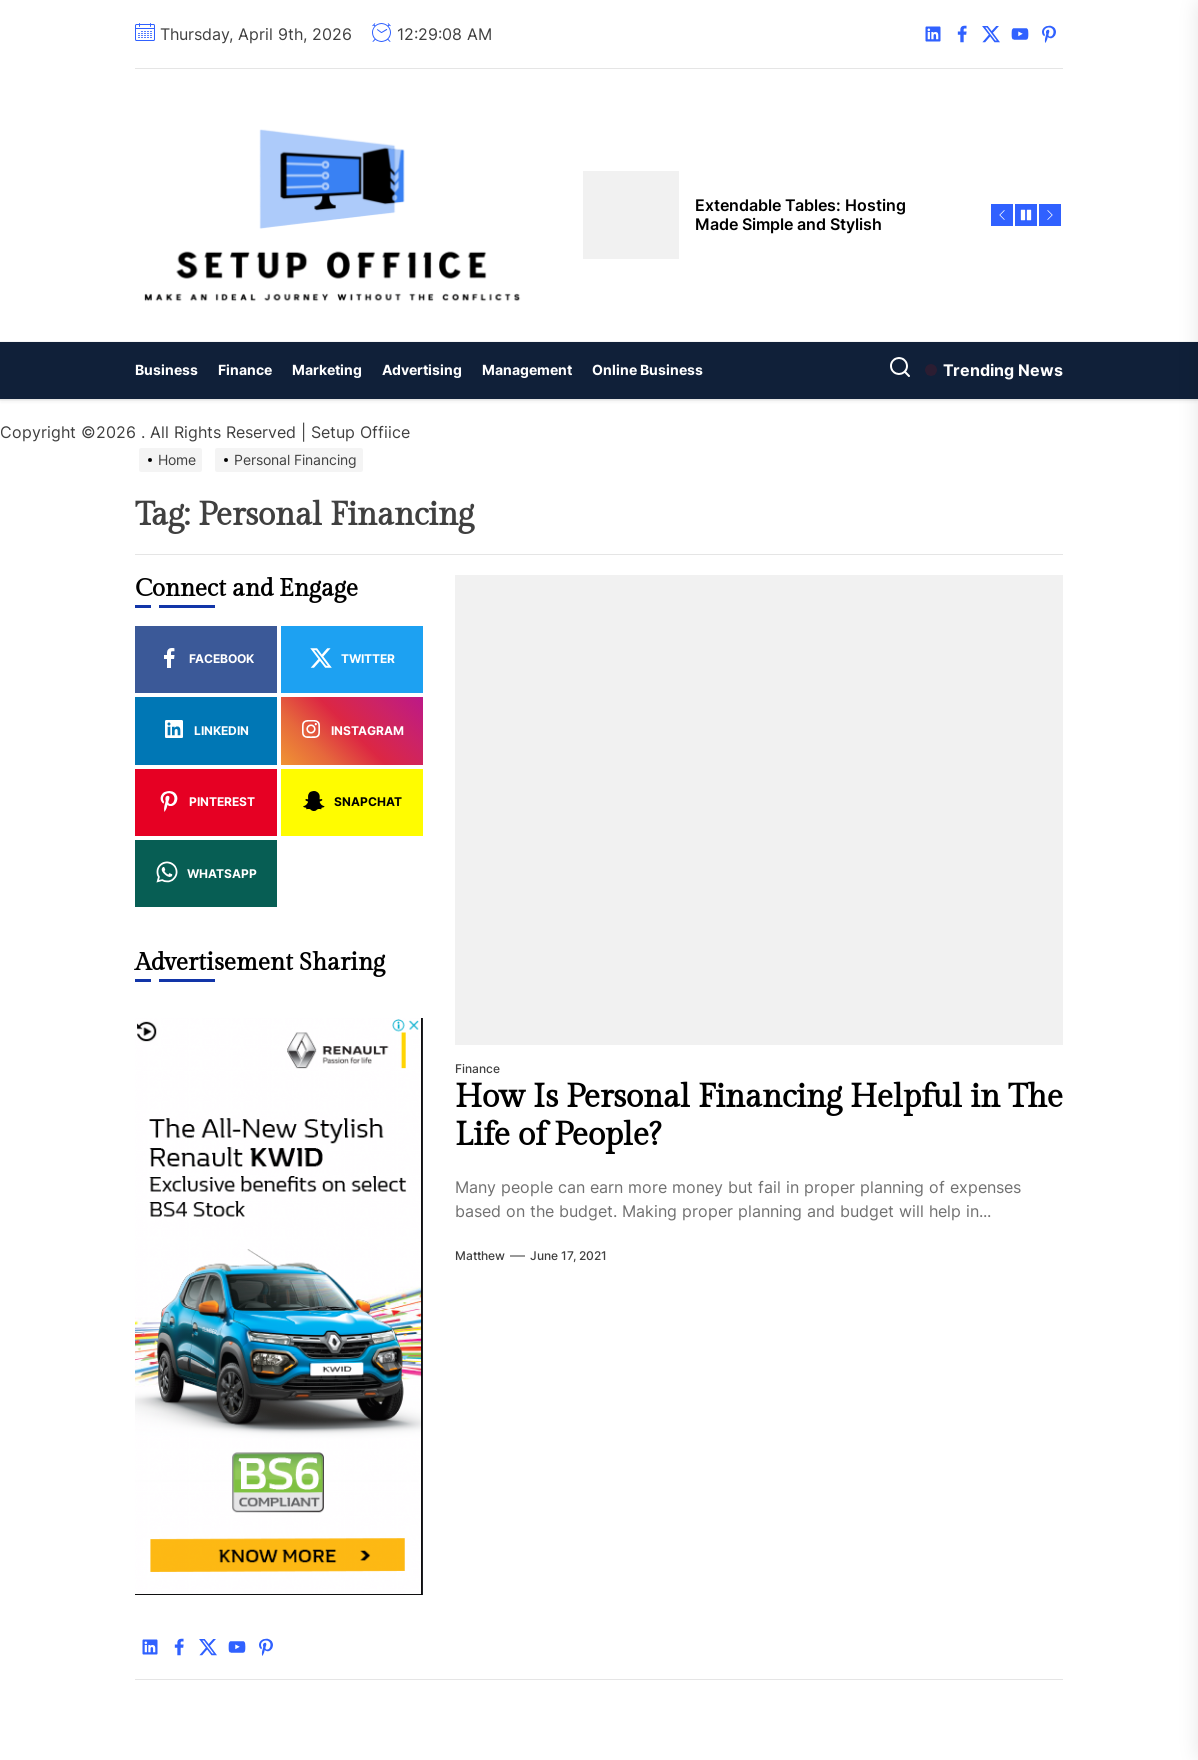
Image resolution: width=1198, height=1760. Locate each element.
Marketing (327, 369)
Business (166, 369)
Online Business (647, 369)
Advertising (422, 369)
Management (527, 369)
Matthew (480, 1255)
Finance (245, 369)
